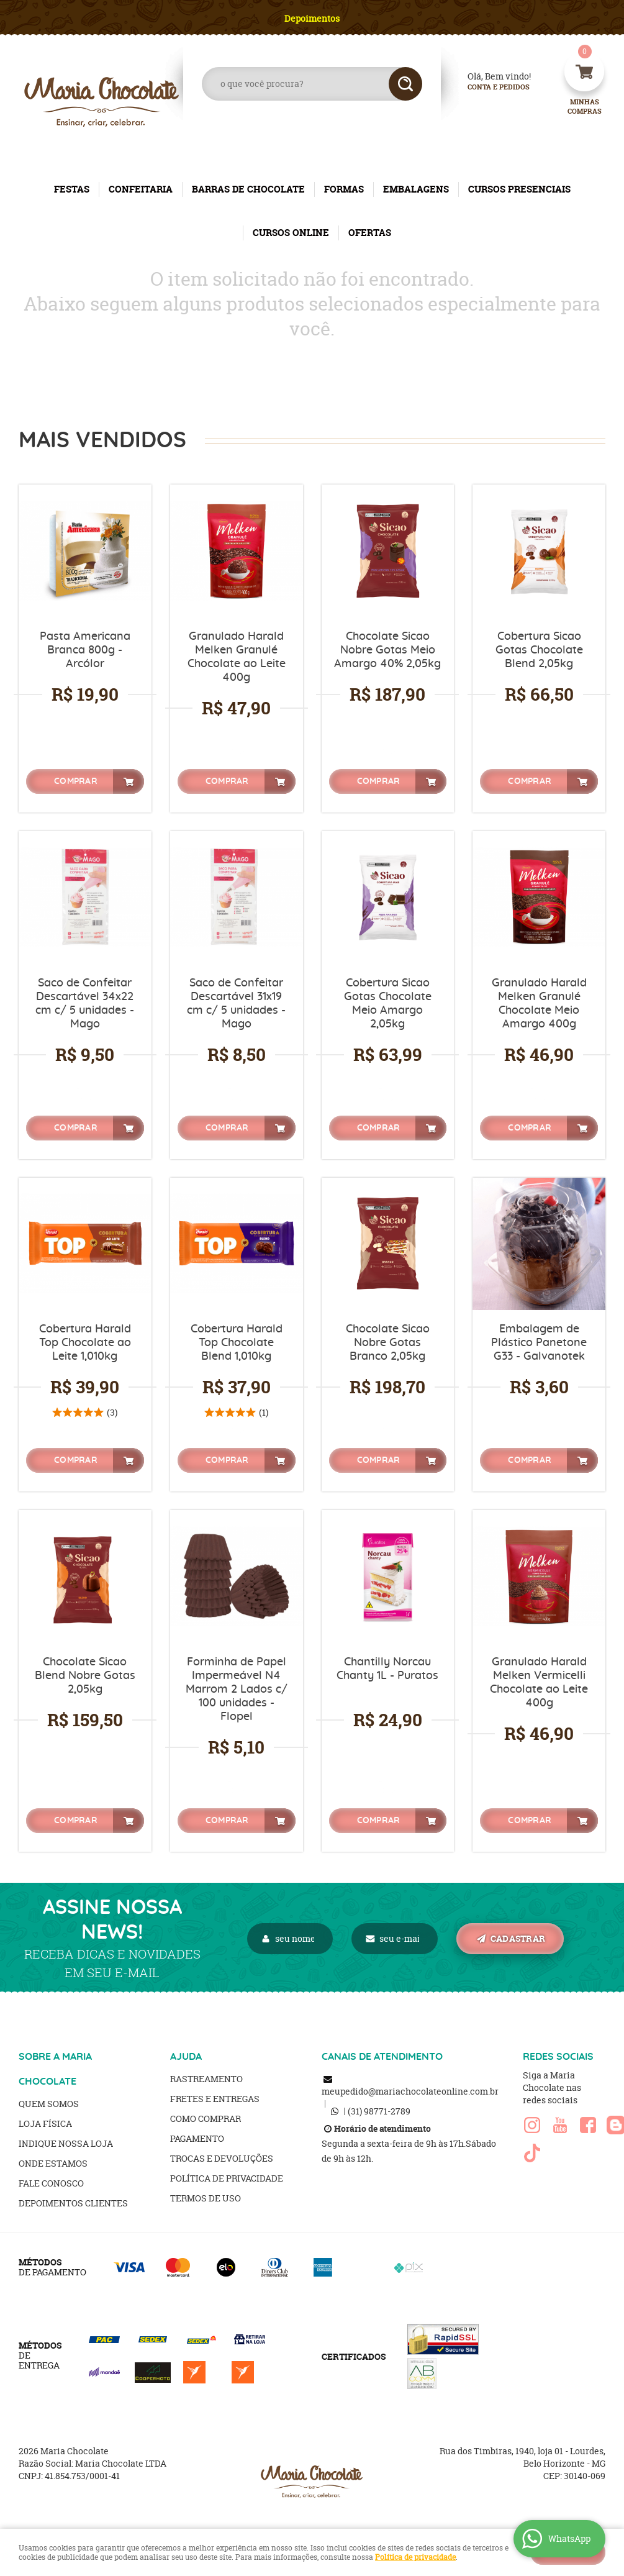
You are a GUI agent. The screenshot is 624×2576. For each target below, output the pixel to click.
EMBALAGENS (416, 189)
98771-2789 (379, 2111)
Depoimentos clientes (73, 2203)
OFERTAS (369, 232)
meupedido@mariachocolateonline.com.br (410, 2091)
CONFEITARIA (141, 189)
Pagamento (197, 2138)
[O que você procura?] (405, 84)
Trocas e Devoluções (221, 2158)
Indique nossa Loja (66, 2143)
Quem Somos (49, 2103)
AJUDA (186, 2057)
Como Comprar (205, 2118)
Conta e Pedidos (488, 87)
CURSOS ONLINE (291, 232)
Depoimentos (312, 18)
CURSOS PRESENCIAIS (519, 189)
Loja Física (45, 2123)
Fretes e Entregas (215, 2099)
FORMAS (344, 189)
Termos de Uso (205, 2198)
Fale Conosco (51, 2183)
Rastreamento (206, 2079)
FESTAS (71, 189)
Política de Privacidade (226, 2178)
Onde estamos (53, 2163)
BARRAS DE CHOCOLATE (248, 189)
